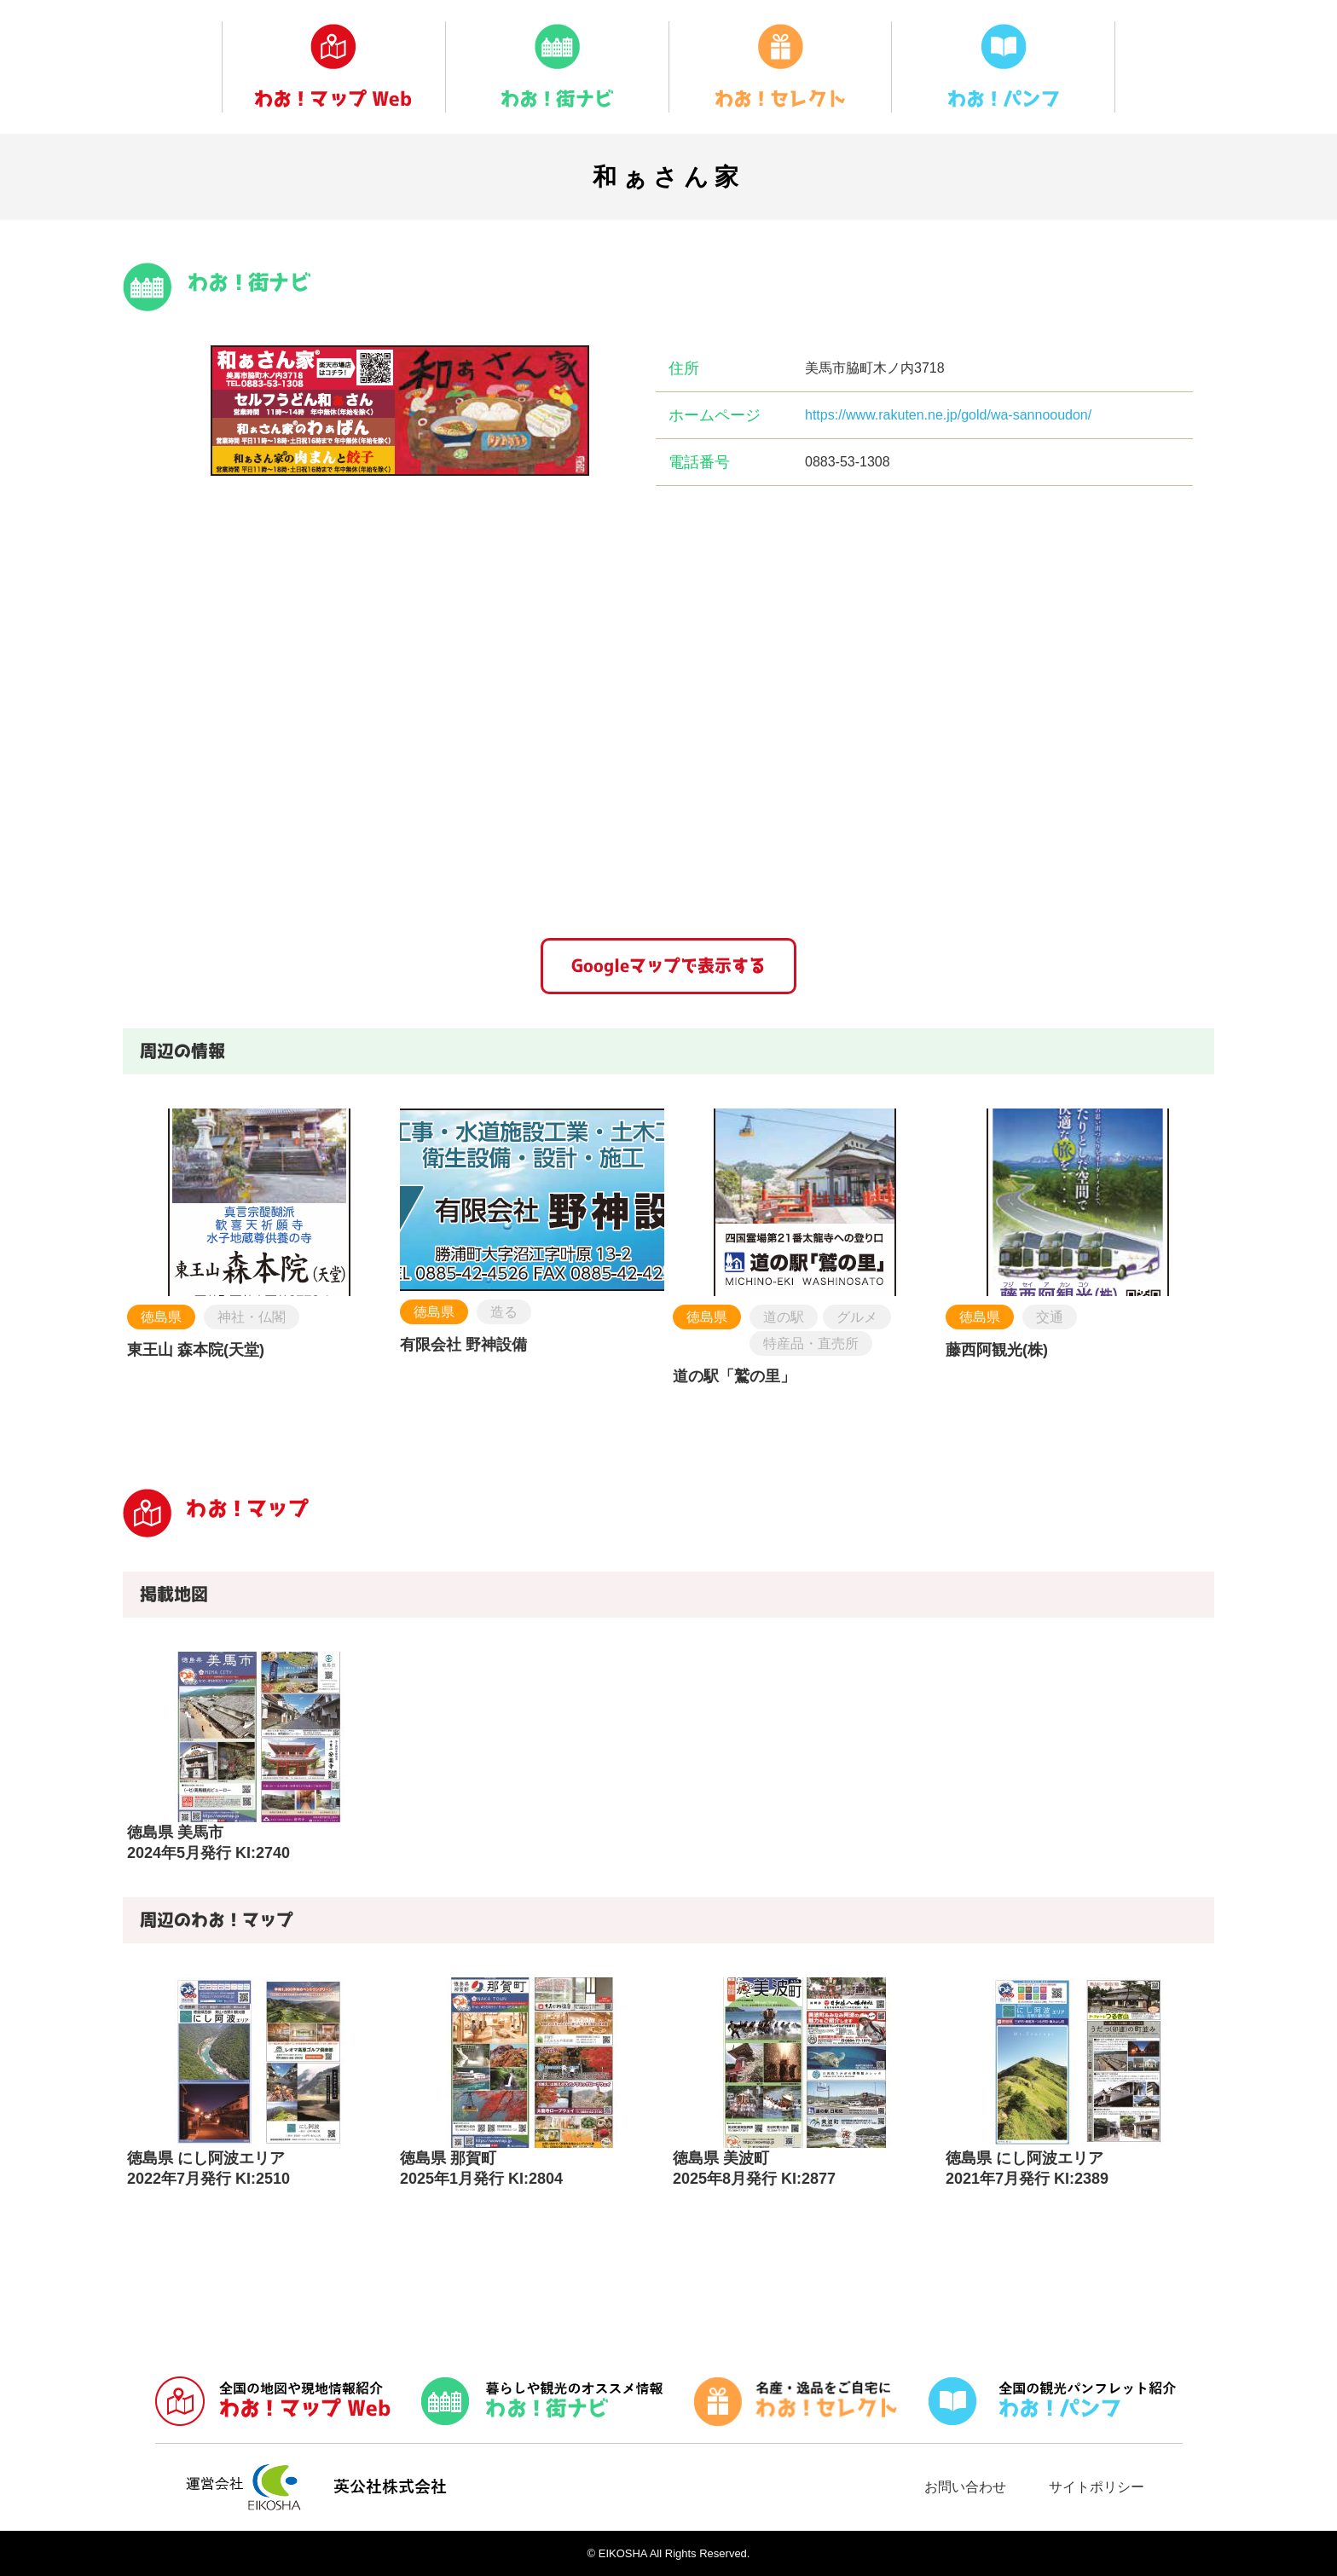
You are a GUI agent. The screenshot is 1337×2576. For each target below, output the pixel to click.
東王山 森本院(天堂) (195, 1349)
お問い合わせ (965, 2487)
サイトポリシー (1096, 2487)
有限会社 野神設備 (463, 1344)
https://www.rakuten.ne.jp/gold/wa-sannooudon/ (948, 415)
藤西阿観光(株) (997, 1349)
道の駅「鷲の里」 (734, 1376)
